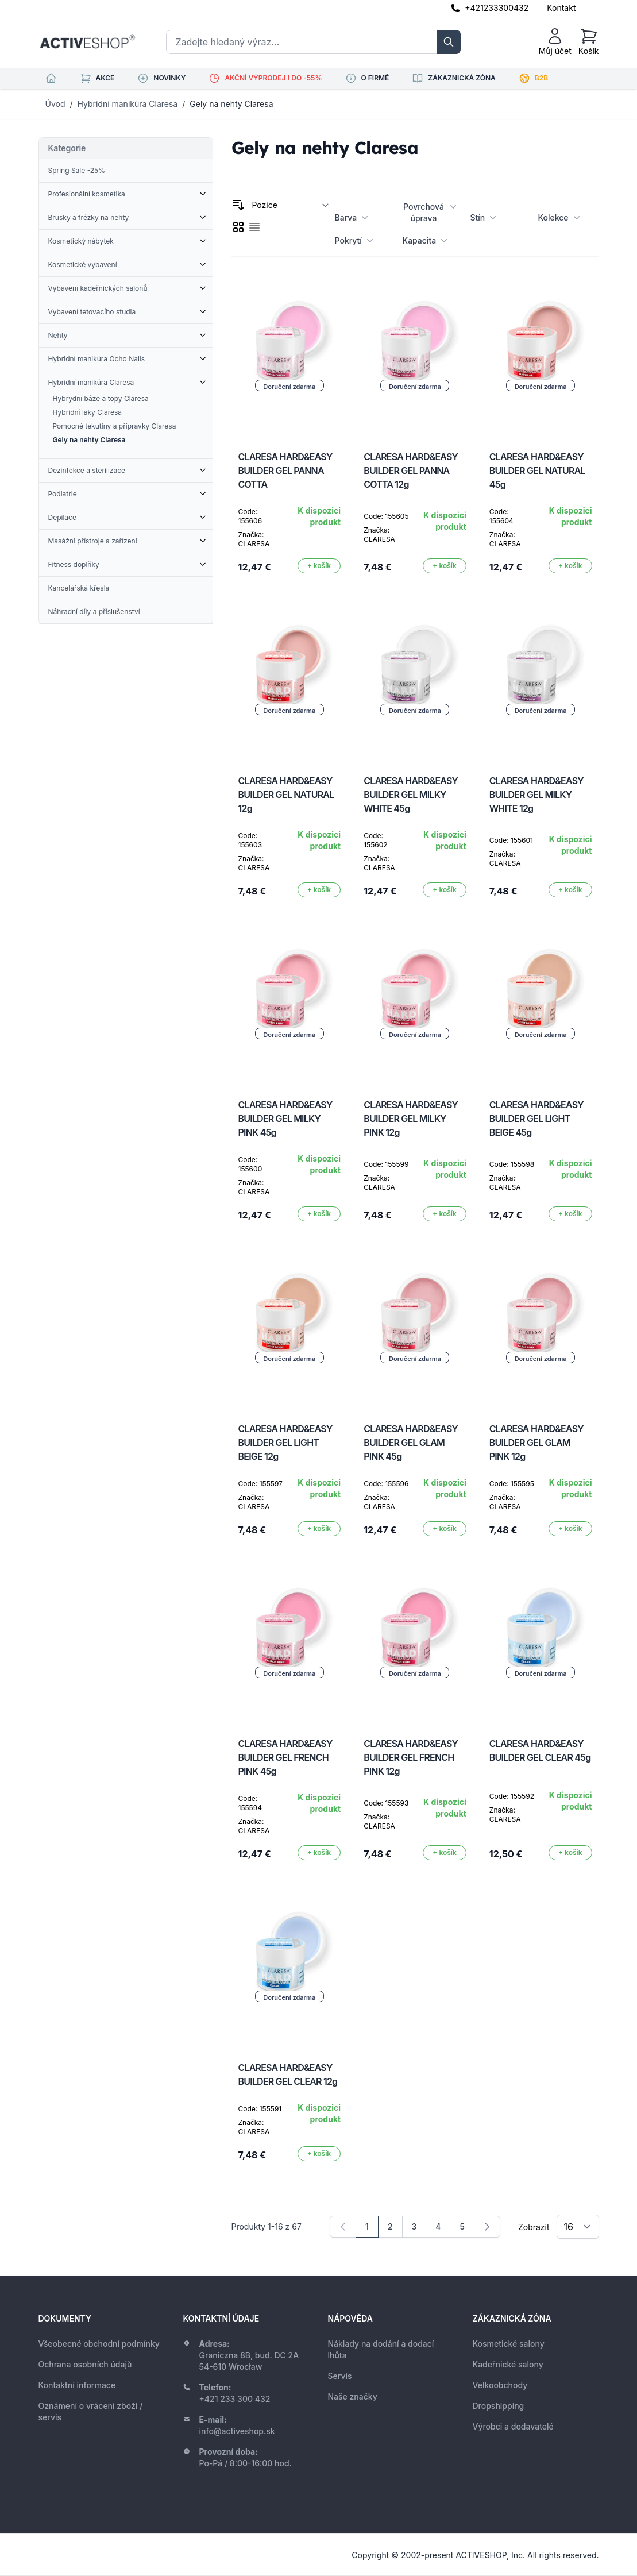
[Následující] (487, 2227)
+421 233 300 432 (235, 2399)
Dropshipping (498, 2406)
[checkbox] (238, 227)
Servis (340, 2376)
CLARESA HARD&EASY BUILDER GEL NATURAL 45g (537, 470)
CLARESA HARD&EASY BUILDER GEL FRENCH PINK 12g (411, 1757)
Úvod (55, 104)
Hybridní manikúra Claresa (128, 104)
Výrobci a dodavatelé (513, 2426)
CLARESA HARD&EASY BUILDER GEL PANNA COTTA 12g (411, 470)
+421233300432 (496, 8)
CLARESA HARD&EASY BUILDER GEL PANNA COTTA (285, 470)
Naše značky (352, 2396)
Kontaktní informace (77, 2385)
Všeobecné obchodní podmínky (99, 2344)
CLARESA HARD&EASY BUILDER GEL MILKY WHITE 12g (536, 794)
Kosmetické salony (509, 2344)
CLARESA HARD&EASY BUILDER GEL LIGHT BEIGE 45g (536, 1118)
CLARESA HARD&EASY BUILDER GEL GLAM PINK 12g (536, 1442)
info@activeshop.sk (237, 2431)
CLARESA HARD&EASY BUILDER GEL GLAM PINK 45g (411, 1442)
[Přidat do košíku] (319, 565)
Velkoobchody (500, 2385)
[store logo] (87, 42)
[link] (343, 2227)
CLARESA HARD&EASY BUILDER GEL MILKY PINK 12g (411, 1118)
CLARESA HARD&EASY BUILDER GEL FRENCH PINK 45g (285, 1757)
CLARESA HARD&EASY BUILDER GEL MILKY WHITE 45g (411, 794)
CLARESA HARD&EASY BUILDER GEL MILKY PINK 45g (285, 1118)
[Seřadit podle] (290, 205)
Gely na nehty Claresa (231, 104)
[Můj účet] (555, 42)
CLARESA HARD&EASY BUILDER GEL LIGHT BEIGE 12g (285, 1442)
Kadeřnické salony (508, 2364)
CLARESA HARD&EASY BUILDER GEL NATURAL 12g (286, 794)
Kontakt (561, 8)
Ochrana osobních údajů (85, 2364)
